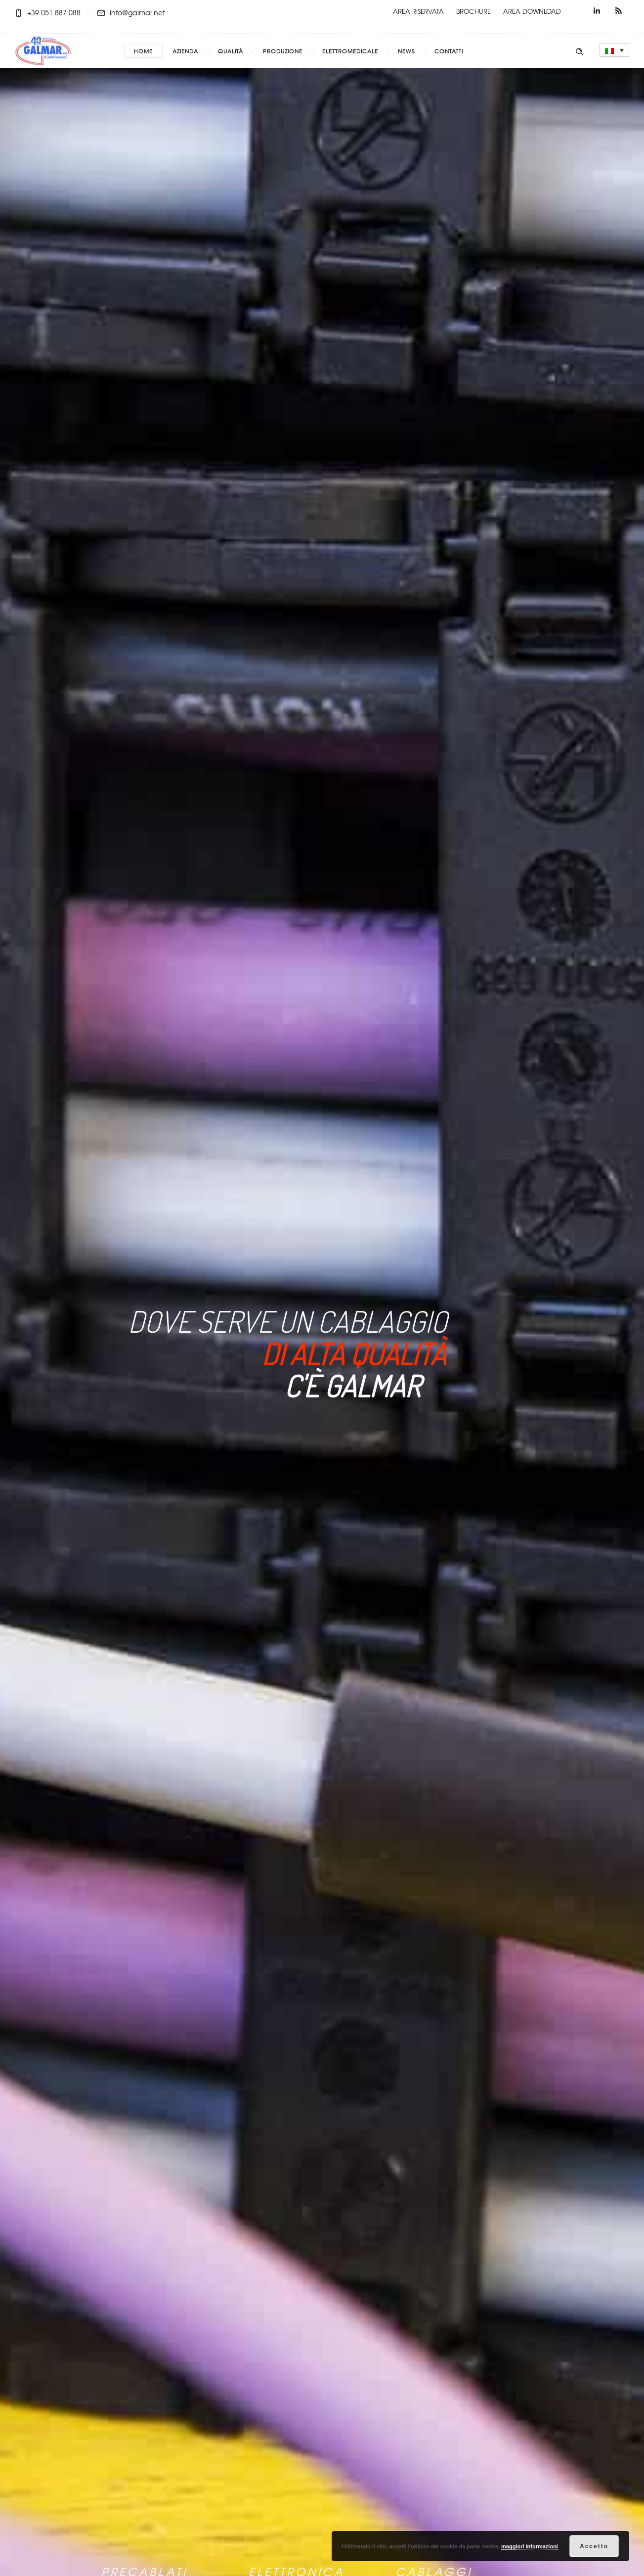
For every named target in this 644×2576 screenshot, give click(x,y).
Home (143, 51)
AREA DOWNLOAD (532, 11)
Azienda (185, 51)
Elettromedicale (350, 51)
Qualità (230, 51)
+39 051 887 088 (54, 12)
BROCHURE (473, 11)
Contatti (448, 51)
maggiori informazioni (529, 2546)
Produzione (282, 51)
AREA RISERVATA (418, 11)
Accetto (594, 2546)
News (406, 51)
